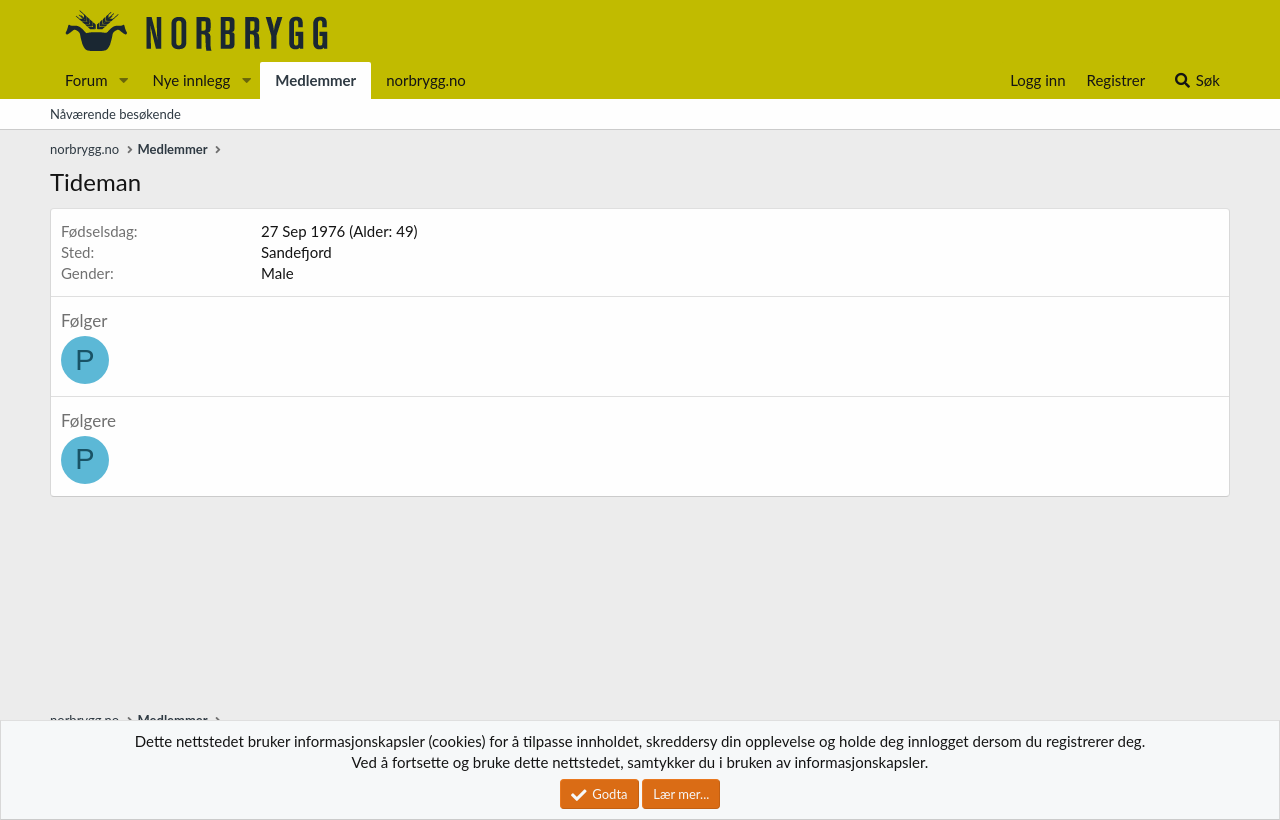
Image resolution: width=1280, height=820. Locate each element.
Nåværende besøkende (115, 114)
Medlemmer (315, 80)
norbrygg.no (426, 80)
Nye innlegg (191, 80)
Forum (86, 80)
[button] (123, 80)
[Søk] (1196, 80)
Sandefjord (296, 252)
